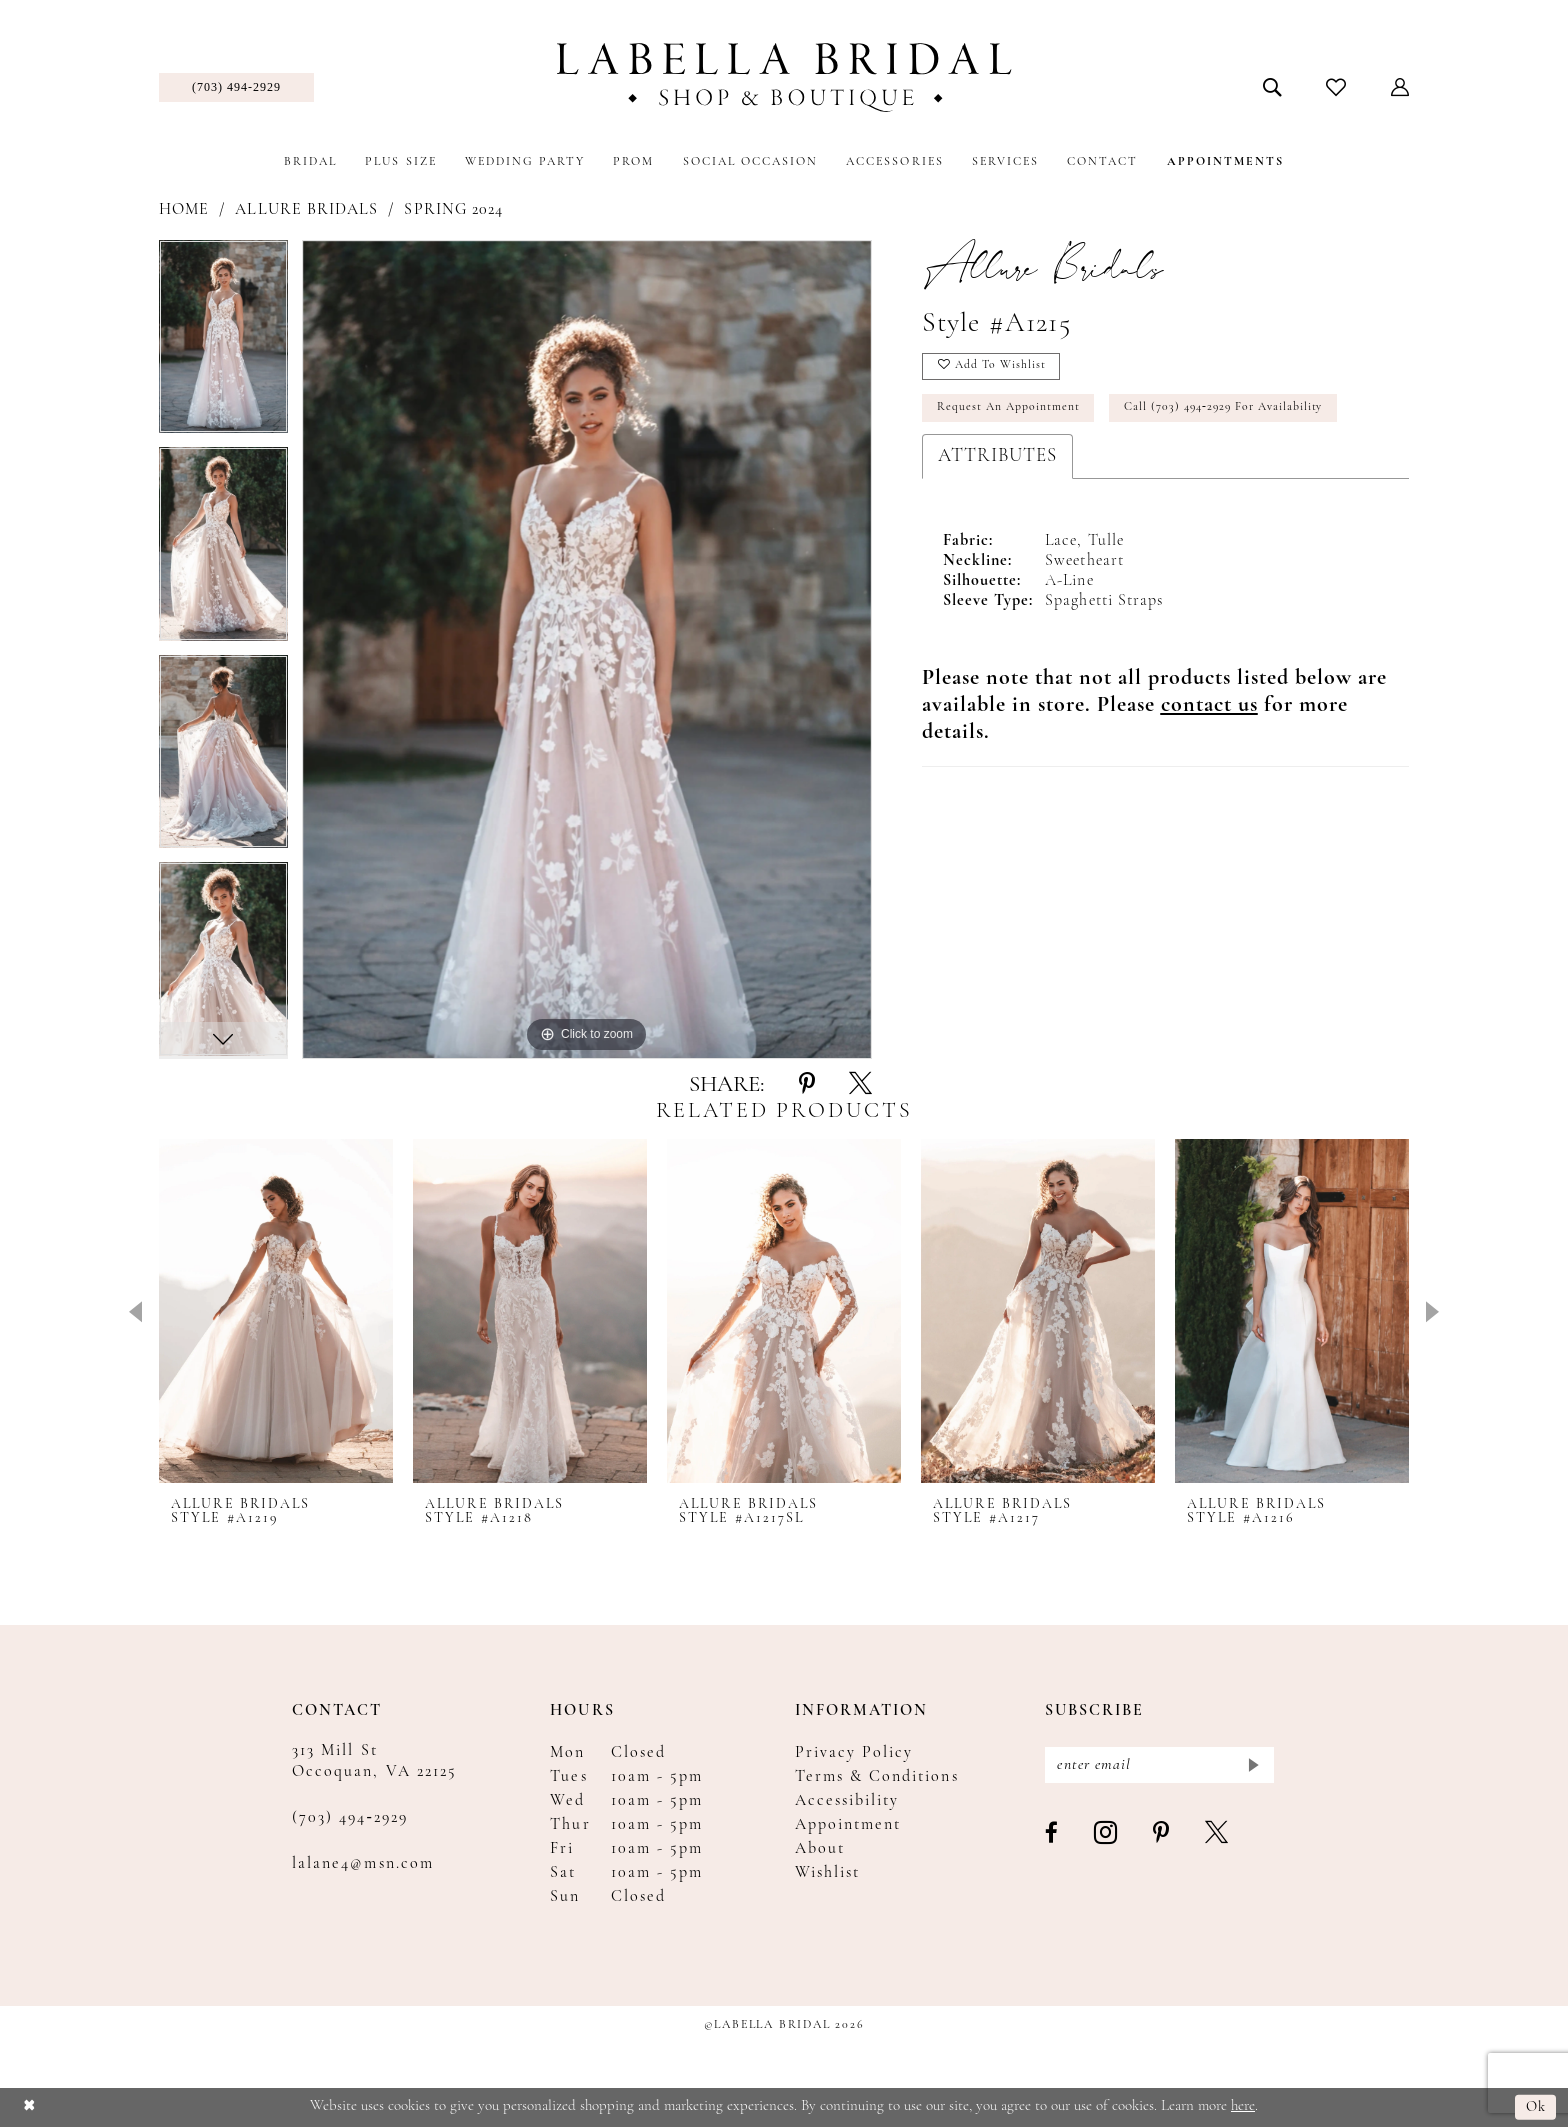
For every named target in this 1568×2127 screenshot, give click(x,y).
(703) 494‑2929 (350, 1818)
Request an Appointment (1009, 410)
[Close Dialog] (29, 2107)
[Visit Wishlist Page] (1336, 87)
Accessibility (847, 1801)
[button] (1400, 87)
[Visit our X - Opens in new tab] (1217, 1835)
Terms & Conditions (877, 1777)
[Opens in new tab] (1209, 707)
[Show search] (1272, 87)
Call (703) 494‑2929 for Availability (1228, 410)
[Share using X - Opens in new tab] (860, 1085)
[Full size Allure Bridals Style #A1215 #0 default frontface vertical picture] (587, 649)
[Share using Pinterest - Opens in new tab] (807, 1085)
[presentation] (276, 1310)
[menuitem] (236, 87)
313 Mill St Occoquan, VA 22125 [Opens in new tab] (374, 1761)
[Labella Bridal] (784, 77)
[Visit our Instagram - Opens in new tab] (1106, 1834)
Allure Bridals (306, 210)
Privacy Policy (854, 1753)
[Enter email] (1159, 1765)
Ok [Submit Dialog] (1536, 2107)
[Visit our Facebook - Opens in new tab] (1052, 1835)
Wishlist (827, 1873)
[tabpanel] (223, 344)
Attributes (997, 458)
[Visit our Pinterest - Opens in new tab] (1162, 1835)
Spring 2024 (453, 210)
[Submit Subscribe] (1252, 1765)
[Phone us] (236, 87)
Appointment (848, 1825)
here (1243, 2106)
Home (184, 210)
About (820, 1849)
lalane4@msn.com (363, 1864)
